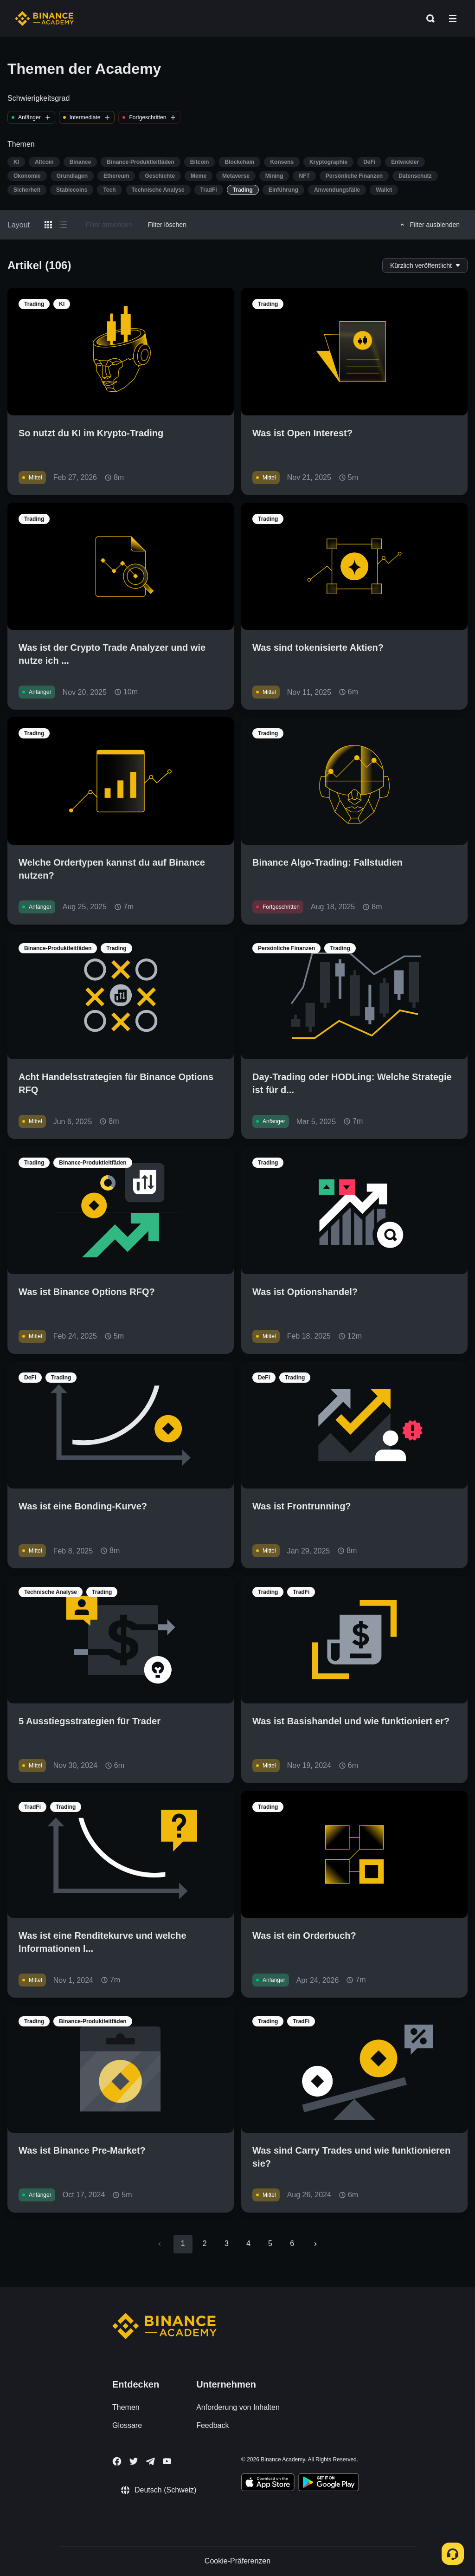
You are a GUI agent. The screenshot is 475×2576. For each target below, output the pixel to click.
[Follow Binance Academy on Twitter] (133, 2461)
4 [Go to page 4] (248, 2243)
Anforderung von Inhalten (238, 2407)
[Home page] (44, 18)
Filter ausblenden (429, 224)
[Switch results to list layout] (63, 224)
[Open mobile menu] (453, 18)
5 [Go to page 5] (270, 2243)
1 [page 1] (183, 2243)
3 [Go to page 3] (227, 2243)
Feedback (212, 2425)
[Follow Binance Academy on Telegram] (150, 2461)
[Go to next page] (315, 2244)
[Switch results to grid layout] (48, 224)
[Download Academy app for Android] (328, 2483)
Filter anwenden (109, 224)
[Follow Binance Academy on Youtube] (167, 2461)
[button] (452, 18)
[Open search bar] (427, 18)
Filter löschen (167, 224)
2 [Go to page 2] (205, 2243)
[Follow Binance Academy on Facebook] (117, 2461)
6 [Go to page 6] (292, 2243)
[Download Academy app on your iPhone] (268, 2483)
